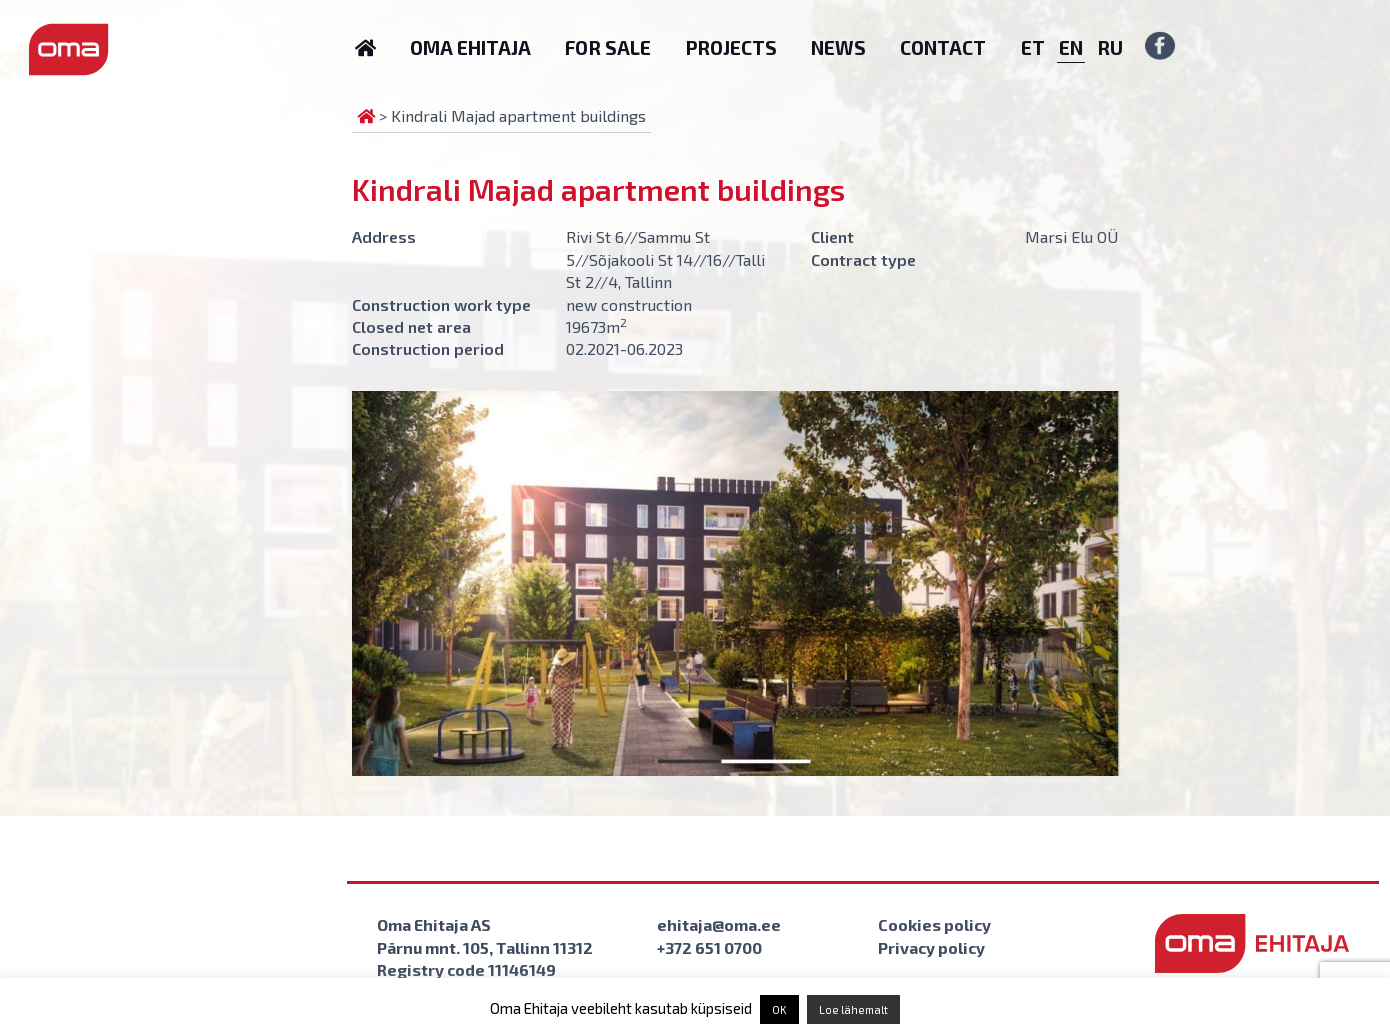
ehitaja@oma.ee (719, 924)
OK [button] (779, 1009)
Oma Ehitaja (470, 47)
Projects (731, 47)
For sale (608, 47)
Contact (943, 47)
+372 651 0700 (709, 947)
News (838, 47)
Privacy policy (931, 947)
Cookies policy (934, 924)
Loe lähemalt (853, 1009)
